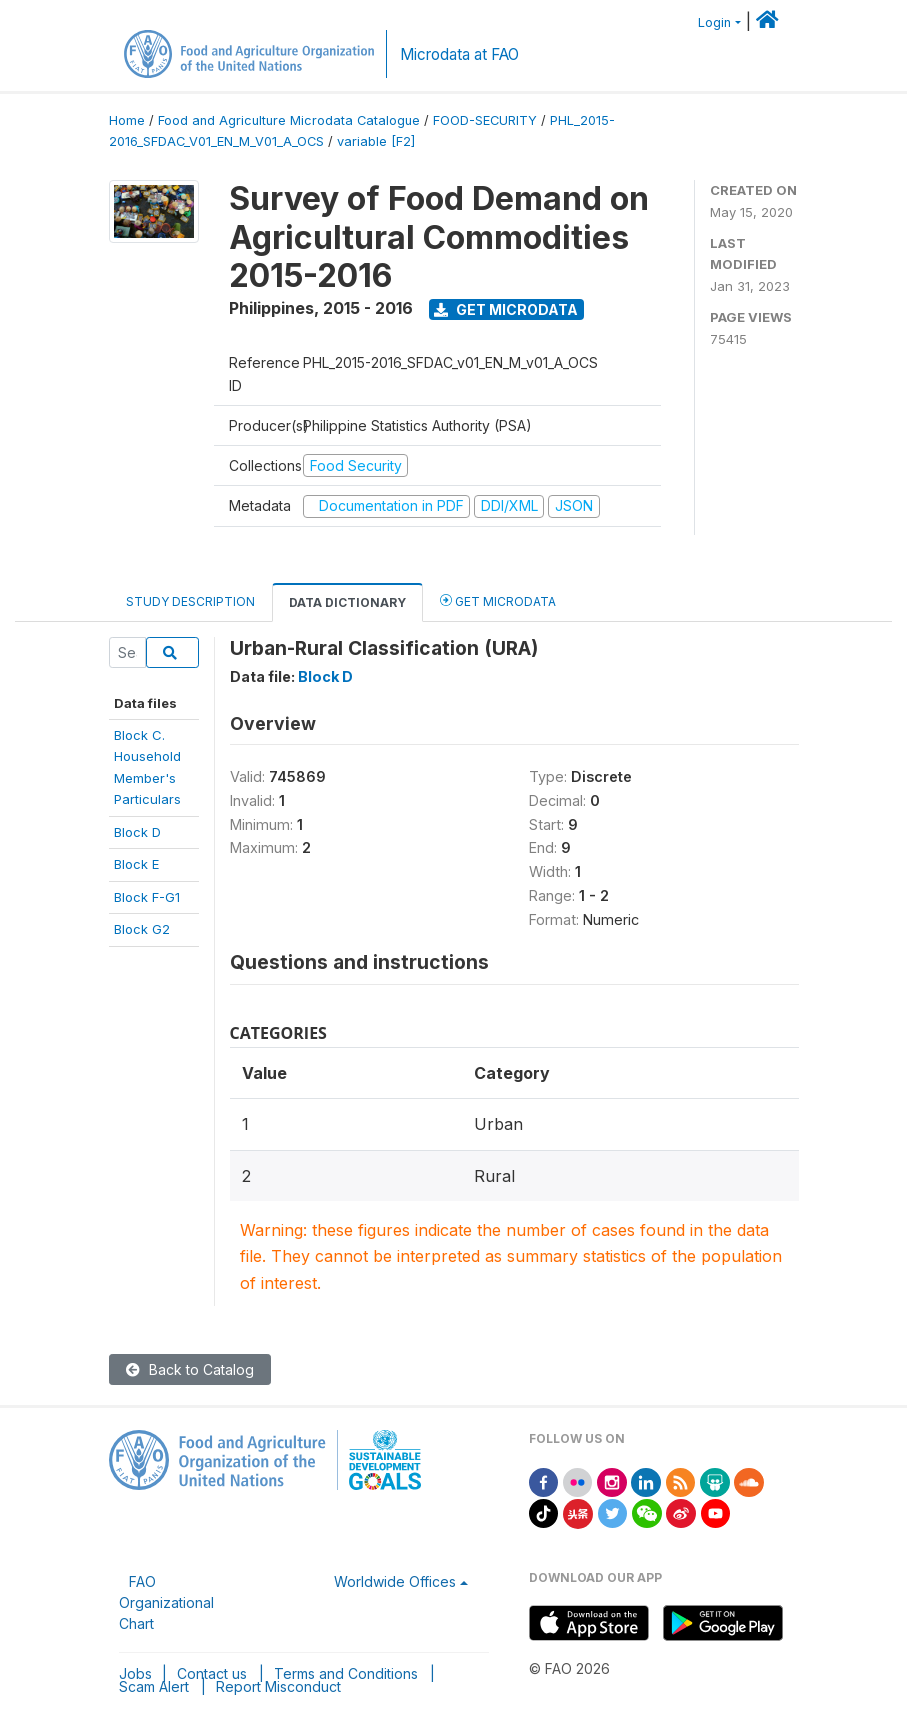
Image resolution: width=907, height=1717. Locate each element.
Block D (137, 832)
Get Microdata (506, 309)
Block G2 (142, 929)
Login (714, 22)
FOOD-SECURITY (485, 120)
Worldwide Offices (395, 1581)
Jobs (135, 1673)
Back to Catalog (190, 1369)
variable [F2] (376, 141)
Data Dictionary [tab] (347, 602)
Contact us (212, 1673)
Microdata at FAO (459, 54)
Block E (136, 864)
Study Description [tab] (190, 601)
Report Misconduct (278, 1686)
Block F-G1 (147, 897)
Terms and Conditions (346, 1673)
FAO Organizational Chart (166, 1602)
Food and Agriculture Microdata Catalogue (289, 120)
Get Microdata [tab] (498, 600)
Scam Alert (154, 1686)
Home (127, 120)
